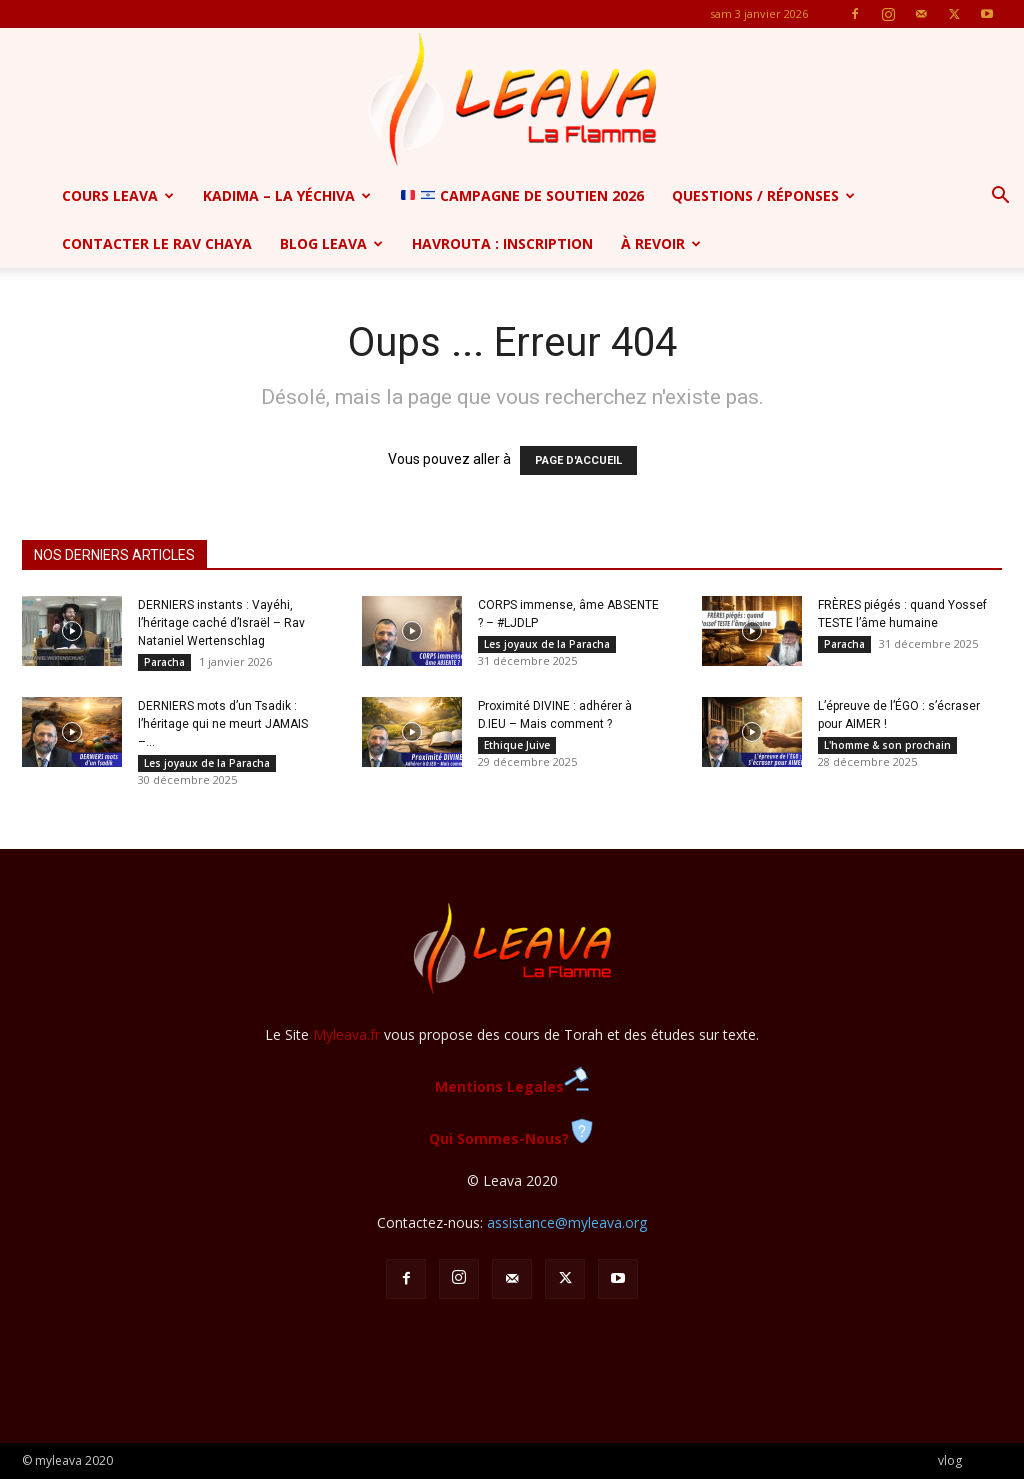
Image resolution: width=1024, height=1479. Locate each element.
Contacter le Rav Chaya (157, 243)
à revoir (661, 243)
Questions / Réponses (763, 195)
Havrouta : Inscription (502, 243)
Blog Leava (331, 243)
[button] (1000, 197)
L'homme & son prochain (887, 745)
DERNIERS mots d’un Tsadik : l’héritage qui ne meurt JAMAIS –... (223, 724)
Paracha (164, 662)
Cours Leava (118, 195)
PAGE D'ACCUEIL (578, 460)
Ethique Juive (517, 745)
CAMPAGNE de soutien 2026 (522, 195)
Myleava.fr (346, 1034)
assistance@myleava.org (567, 1222)
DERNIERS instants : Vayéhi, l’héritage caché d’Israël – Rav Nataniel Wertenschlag (221, 623)
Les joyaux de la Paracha (547, 644)
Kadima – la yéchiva (287, 195)
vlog (950, 1460)
